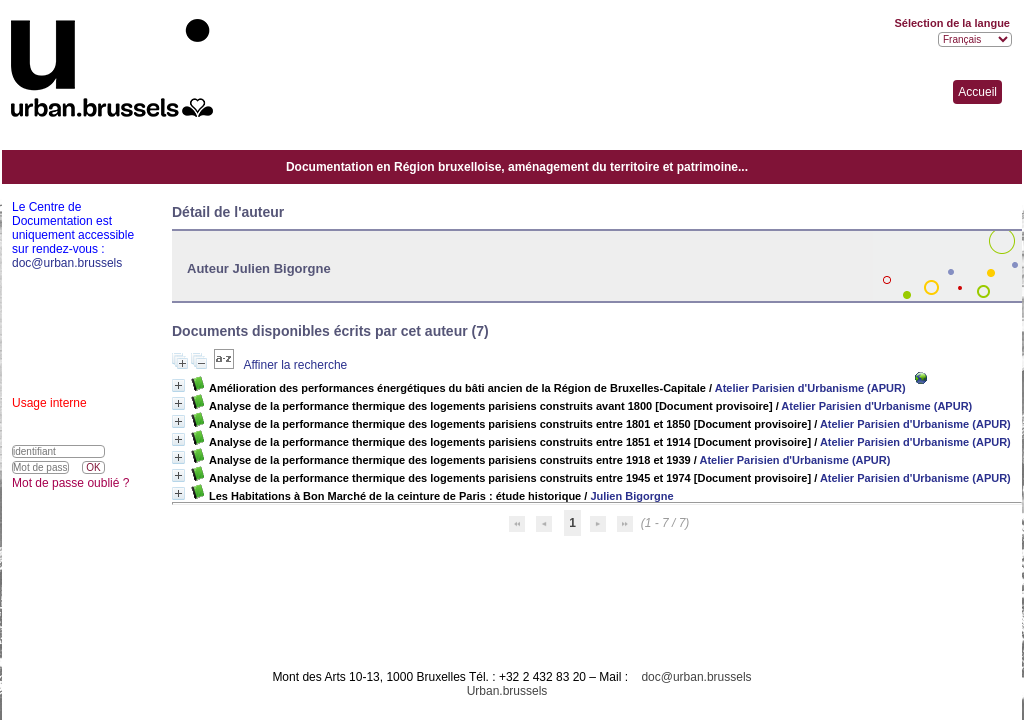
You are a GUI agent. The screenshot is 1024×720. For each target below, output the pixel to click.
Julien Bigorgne (631, 496)
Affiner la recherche (295, 365)
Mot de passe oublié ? (70, 483)
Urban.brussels (507, 691)
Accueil (977, 92)
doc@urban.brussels (696, 677)
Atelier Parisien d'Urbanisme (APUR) (810, 388)
